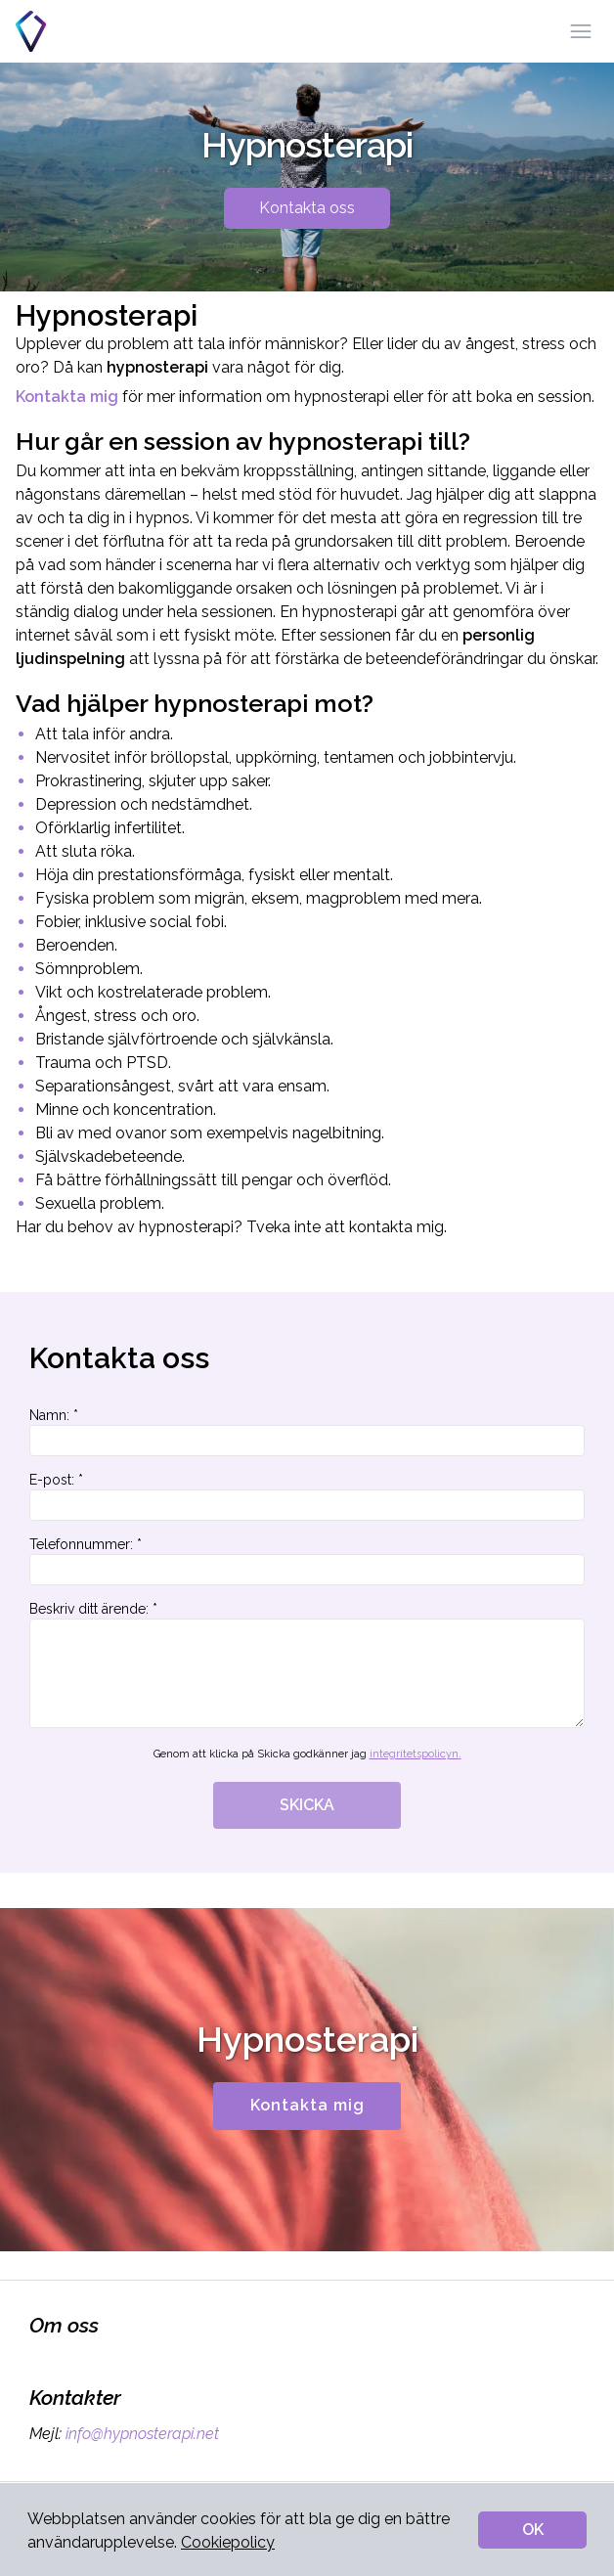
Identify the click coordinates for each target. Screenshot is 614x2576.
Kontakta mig (307, 2105)
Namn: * (307, 1431)
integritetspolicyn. (415, 1754)
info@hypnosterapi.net (140, 2433)
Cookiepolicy (228, 2542)
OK (533, 2529)
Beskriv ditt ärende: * (307, 1664)
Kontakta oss (307, 208)
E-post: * (307, 1496)
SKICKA (307, 1805)
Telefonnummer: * (307, 1560)
